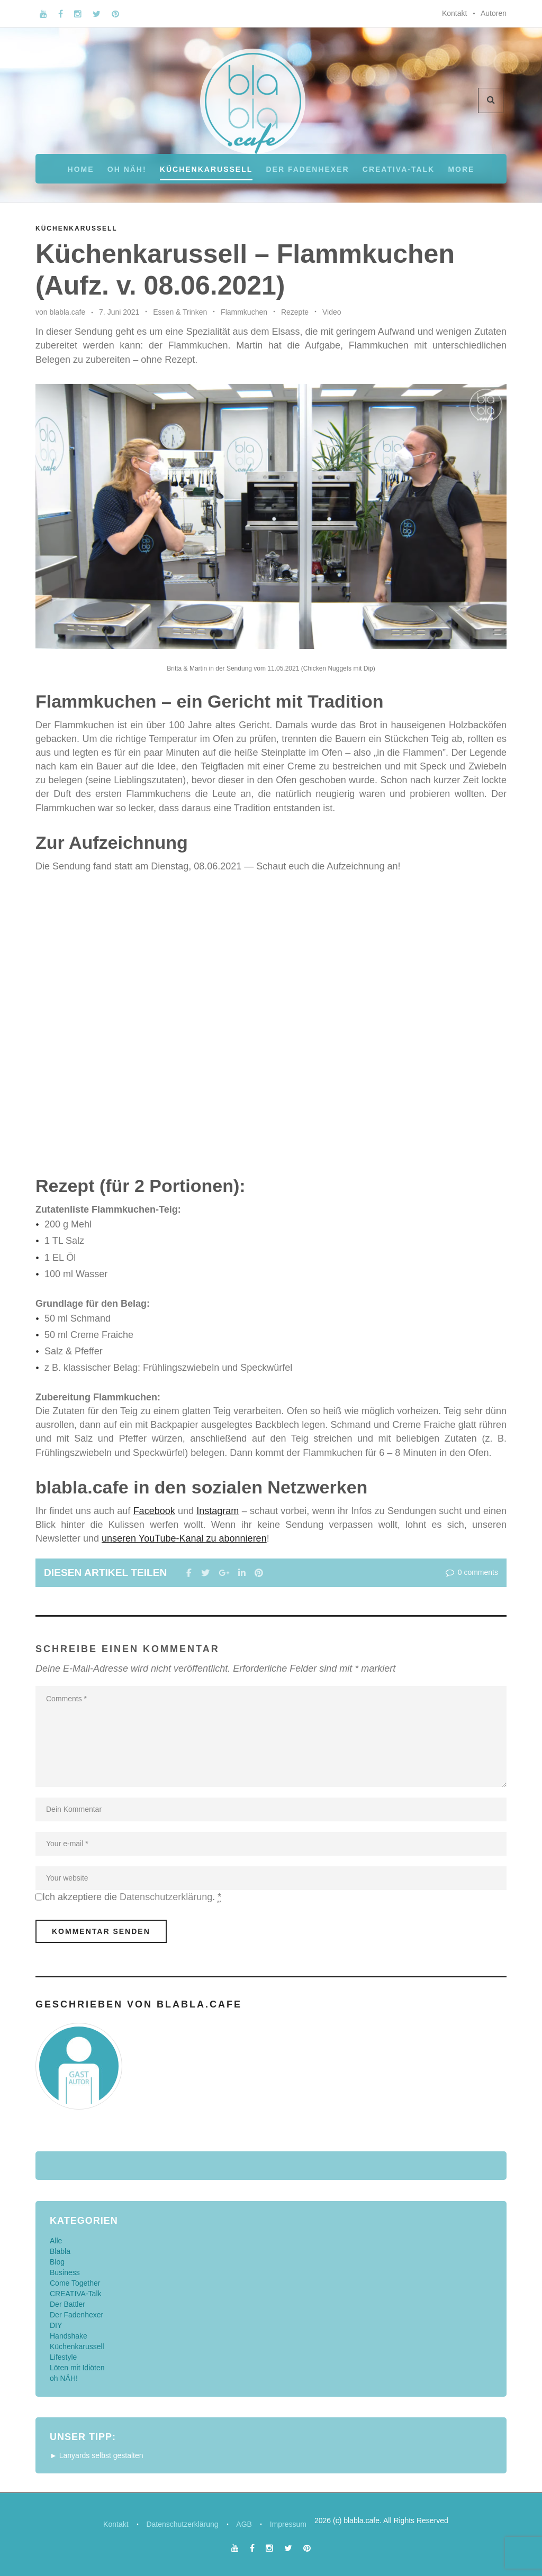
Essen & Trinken (180, 312)
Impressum (290, 2523)
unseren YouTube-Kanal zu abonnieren (184, 1538)
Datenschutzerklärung (166, 1897)
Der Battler (67, 2303)
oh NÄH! (127, 169)
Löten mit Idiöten (77, 2367)
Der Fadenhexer (307, 169)
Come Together (75, 2282)
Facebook (154, 1511)
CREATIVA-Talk (399, 169)
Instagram (217, 1511)
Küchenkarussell (206, 169)
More (461, 169)
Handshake (68, 2335)
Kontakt (454, 13)
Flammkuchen (244, 312)
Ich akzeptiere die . (131, 1897)
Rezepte (295, 312)
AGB (244, 2523)
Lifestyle (63, 2356)
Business (65, 2272)
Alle (56, 2240)
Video (331, 312)
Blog (57, 2261)
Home (81, 169)
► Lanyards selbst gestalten (96, 2455)
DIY (56, 2325)
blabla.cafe (67, 312)
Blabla (60, 2251)
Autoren (494, 13)
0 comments (471, 1572)
